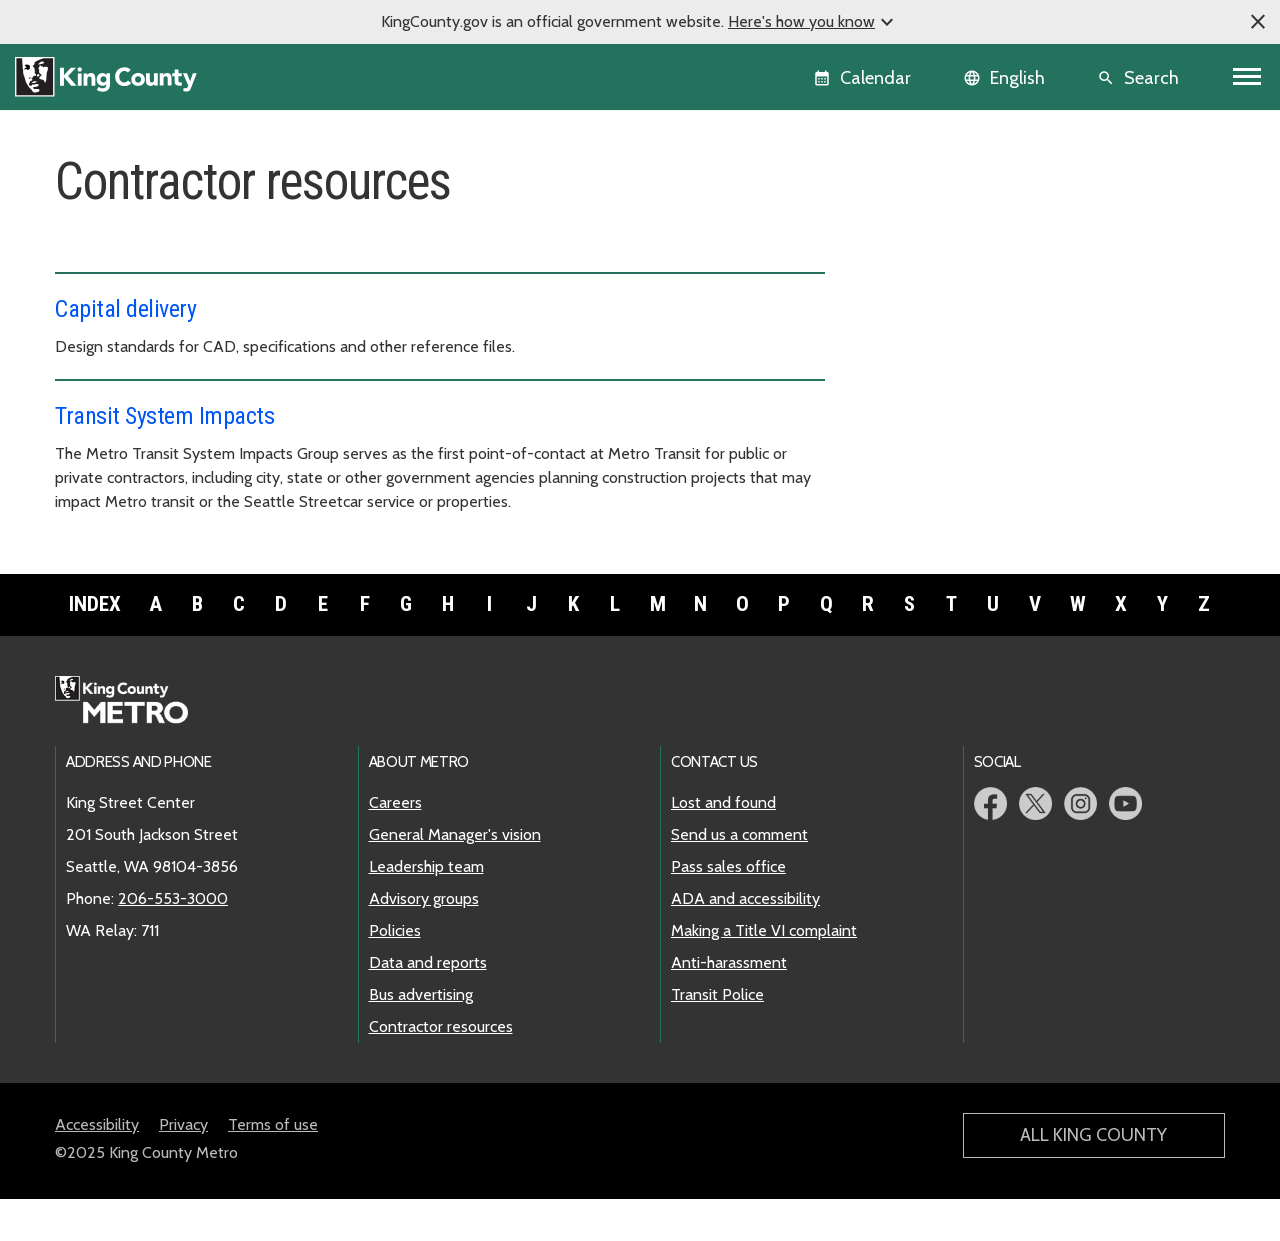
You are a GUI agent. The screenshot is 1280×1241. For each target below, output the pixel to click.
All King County (1093, 1177)
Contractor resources (943, 527)
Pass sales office (728, 908)
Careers (901, 239)
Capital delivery (125, 309)
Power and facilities (934, 559)
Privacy (183, 1166)
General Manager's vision (953, 271)
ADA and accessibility (745, 940)
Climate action (916, 367)
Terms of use (273, 1166)
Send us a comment (739, 876)
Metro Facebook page (990, 845)
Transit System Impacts (164, 416)
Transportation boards (951, 431)
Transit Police (717, 1036)
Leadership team (924, 303)
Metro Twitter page (1035, 845)
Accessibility (97, 1166)
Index (95, 646)
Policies (900, 335)
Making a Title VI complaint (764, 972)
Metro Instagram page (1080, 845)
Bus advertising (919, 495)
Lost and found (723, 844)
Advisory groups (929, 399)
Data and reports (933, 463)
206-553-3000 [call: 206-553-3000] (173, 940)
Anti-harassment (729, 1004)
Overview (900, 207)
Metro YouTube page (1125, 845)
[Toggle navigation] (1247, 77)
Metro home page (132, 743)
